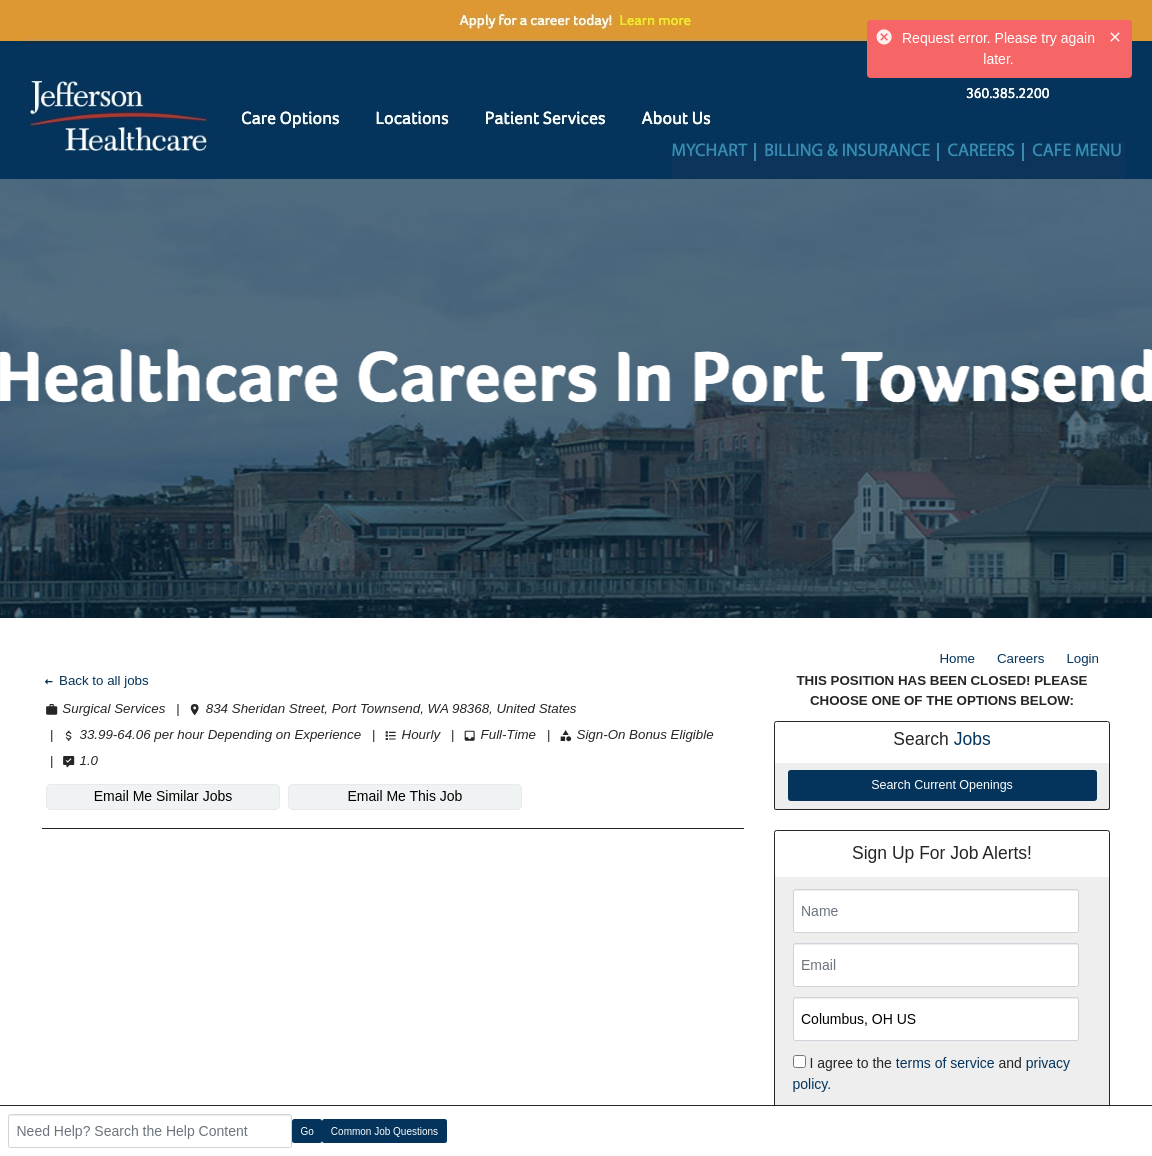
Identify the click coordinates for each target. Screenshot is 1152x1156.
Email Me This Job (405, 796)
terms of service (945, 1063)
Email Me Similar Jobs (163, 796)
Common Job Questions (384, 1131)
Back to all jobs (95, 680)
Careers (1020, 658)
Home (957, 658)
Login (1082, 658)
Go (307, 1131)
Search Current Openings (942, 785)
